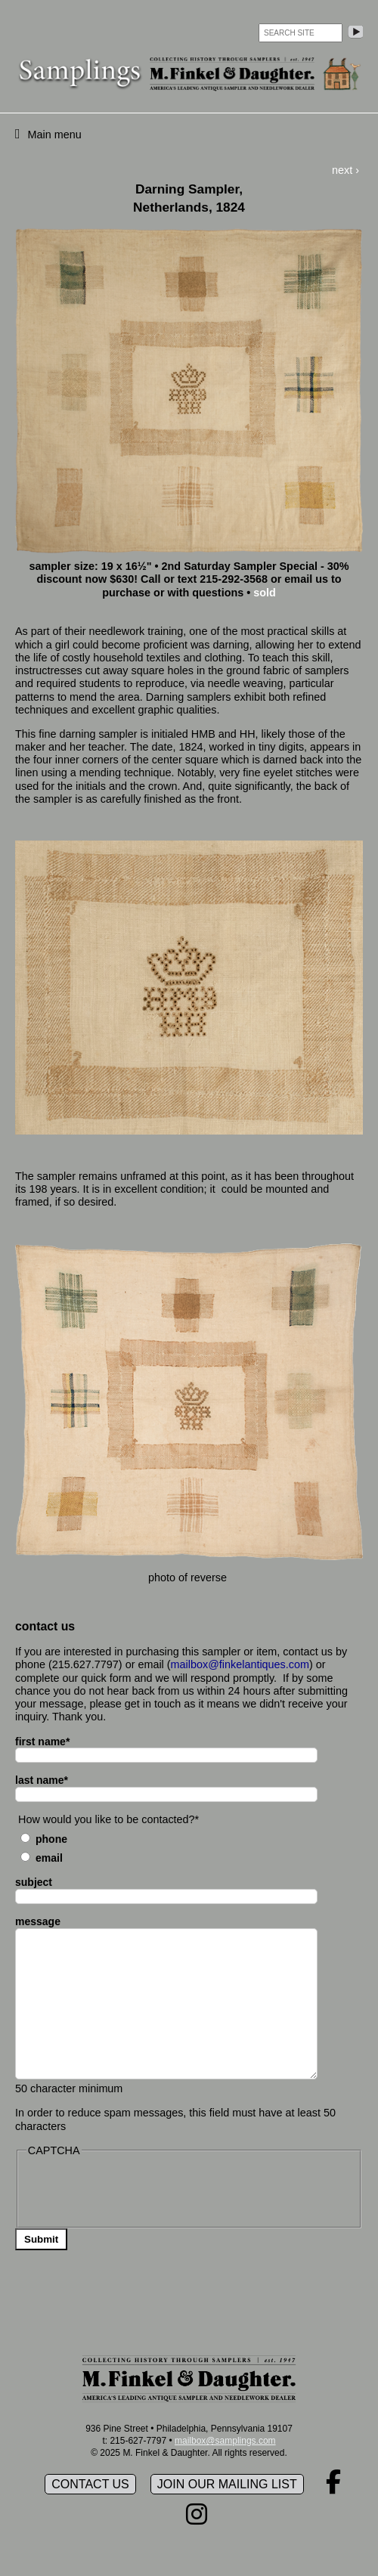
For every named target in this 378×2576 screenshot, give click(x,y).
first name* (42, 1741)
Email (49, 1858)
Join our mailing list (227, 2484)
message (37, 1921)
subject (33, 1882)
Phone (51, 1839)
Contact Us (90, 2484)
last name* (41, 1780)
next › (345, 170)
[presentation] (141, 2190)
